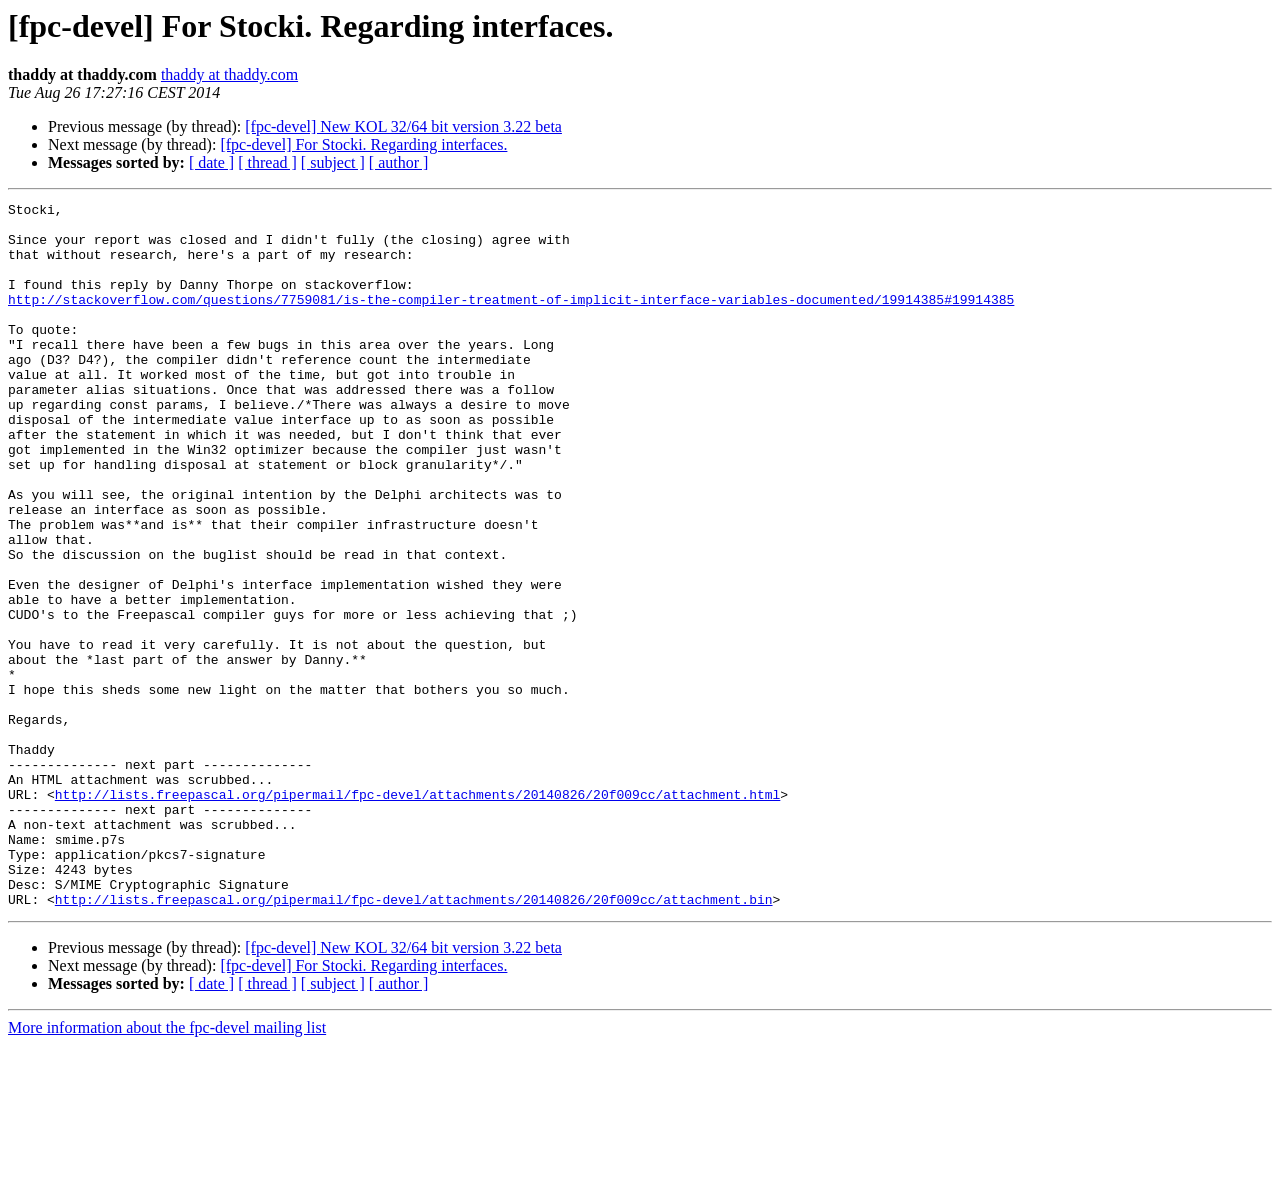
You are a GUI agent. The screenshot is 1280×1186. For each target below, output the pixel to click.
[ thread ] (267, 162)
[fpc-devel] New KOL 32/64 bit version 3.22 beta (403, 126)
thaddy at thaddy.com (229, 74)
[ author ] (399, 162)
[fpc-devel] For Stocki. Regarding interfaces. (363, 144)
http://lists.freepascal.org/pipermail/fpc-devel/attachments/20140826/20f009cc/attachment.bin (414, 1040)
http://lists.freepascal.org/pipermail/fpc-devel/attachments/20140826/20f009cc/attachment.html (417, 914)
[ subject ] (333, 162)
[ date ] (211, 162)
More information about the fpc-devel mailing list (167, 1168)
